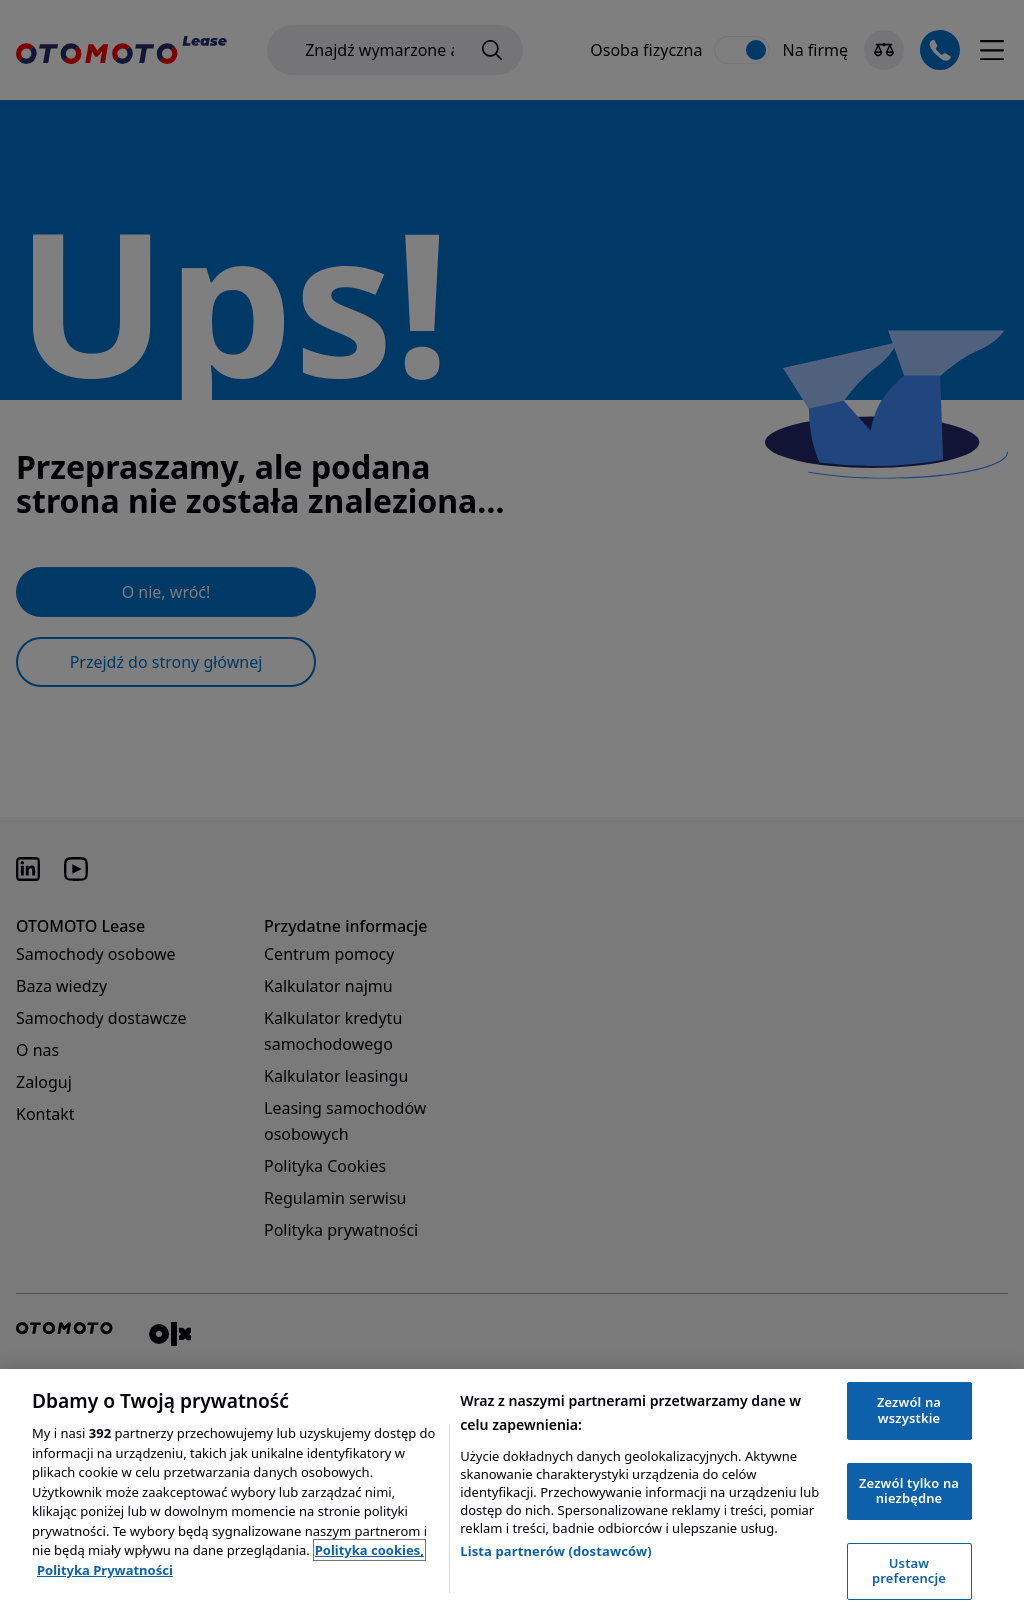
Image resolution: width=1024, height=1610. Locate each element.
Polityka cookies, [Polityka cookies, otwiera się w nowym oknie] (369, 1550)
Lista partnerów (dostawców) (556, 1551)
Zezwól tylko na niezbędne (909, 1491)
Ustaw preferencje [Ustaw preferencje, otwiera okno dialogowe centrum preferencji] (909, 1571)
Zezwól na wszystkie (909, 1410)
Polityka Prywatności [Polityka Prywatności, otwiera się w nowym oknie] (105, 1570)
